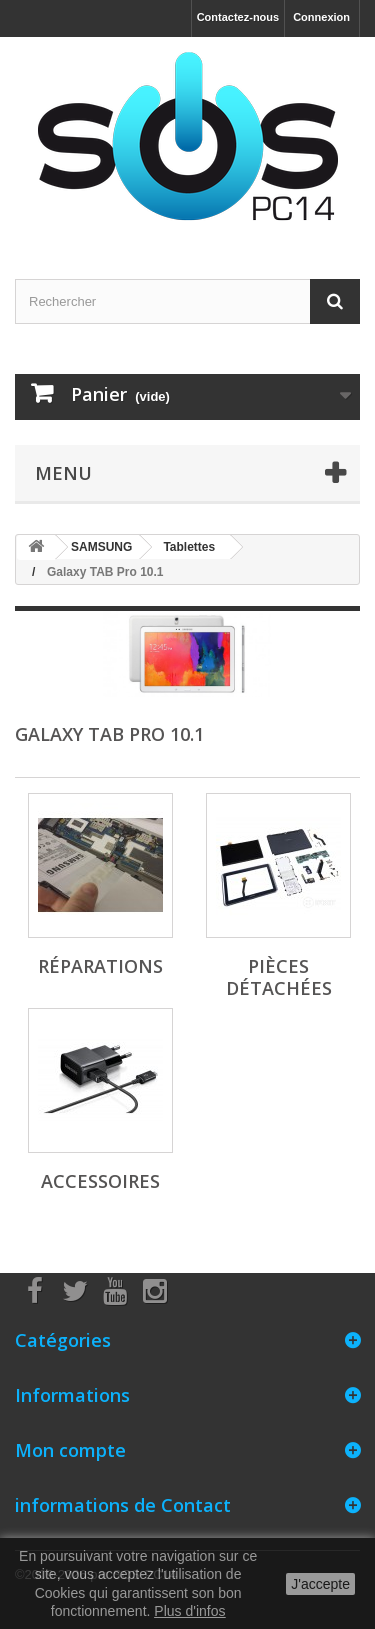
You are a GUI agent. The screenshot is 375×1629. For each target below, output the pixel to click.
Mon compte (70, 1450)
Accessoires (100, 1181)
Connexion (321, 17)
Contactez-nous (238, 17)
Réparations (100, 966)
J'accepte (320, 1584)
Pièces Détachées (279, 977)
